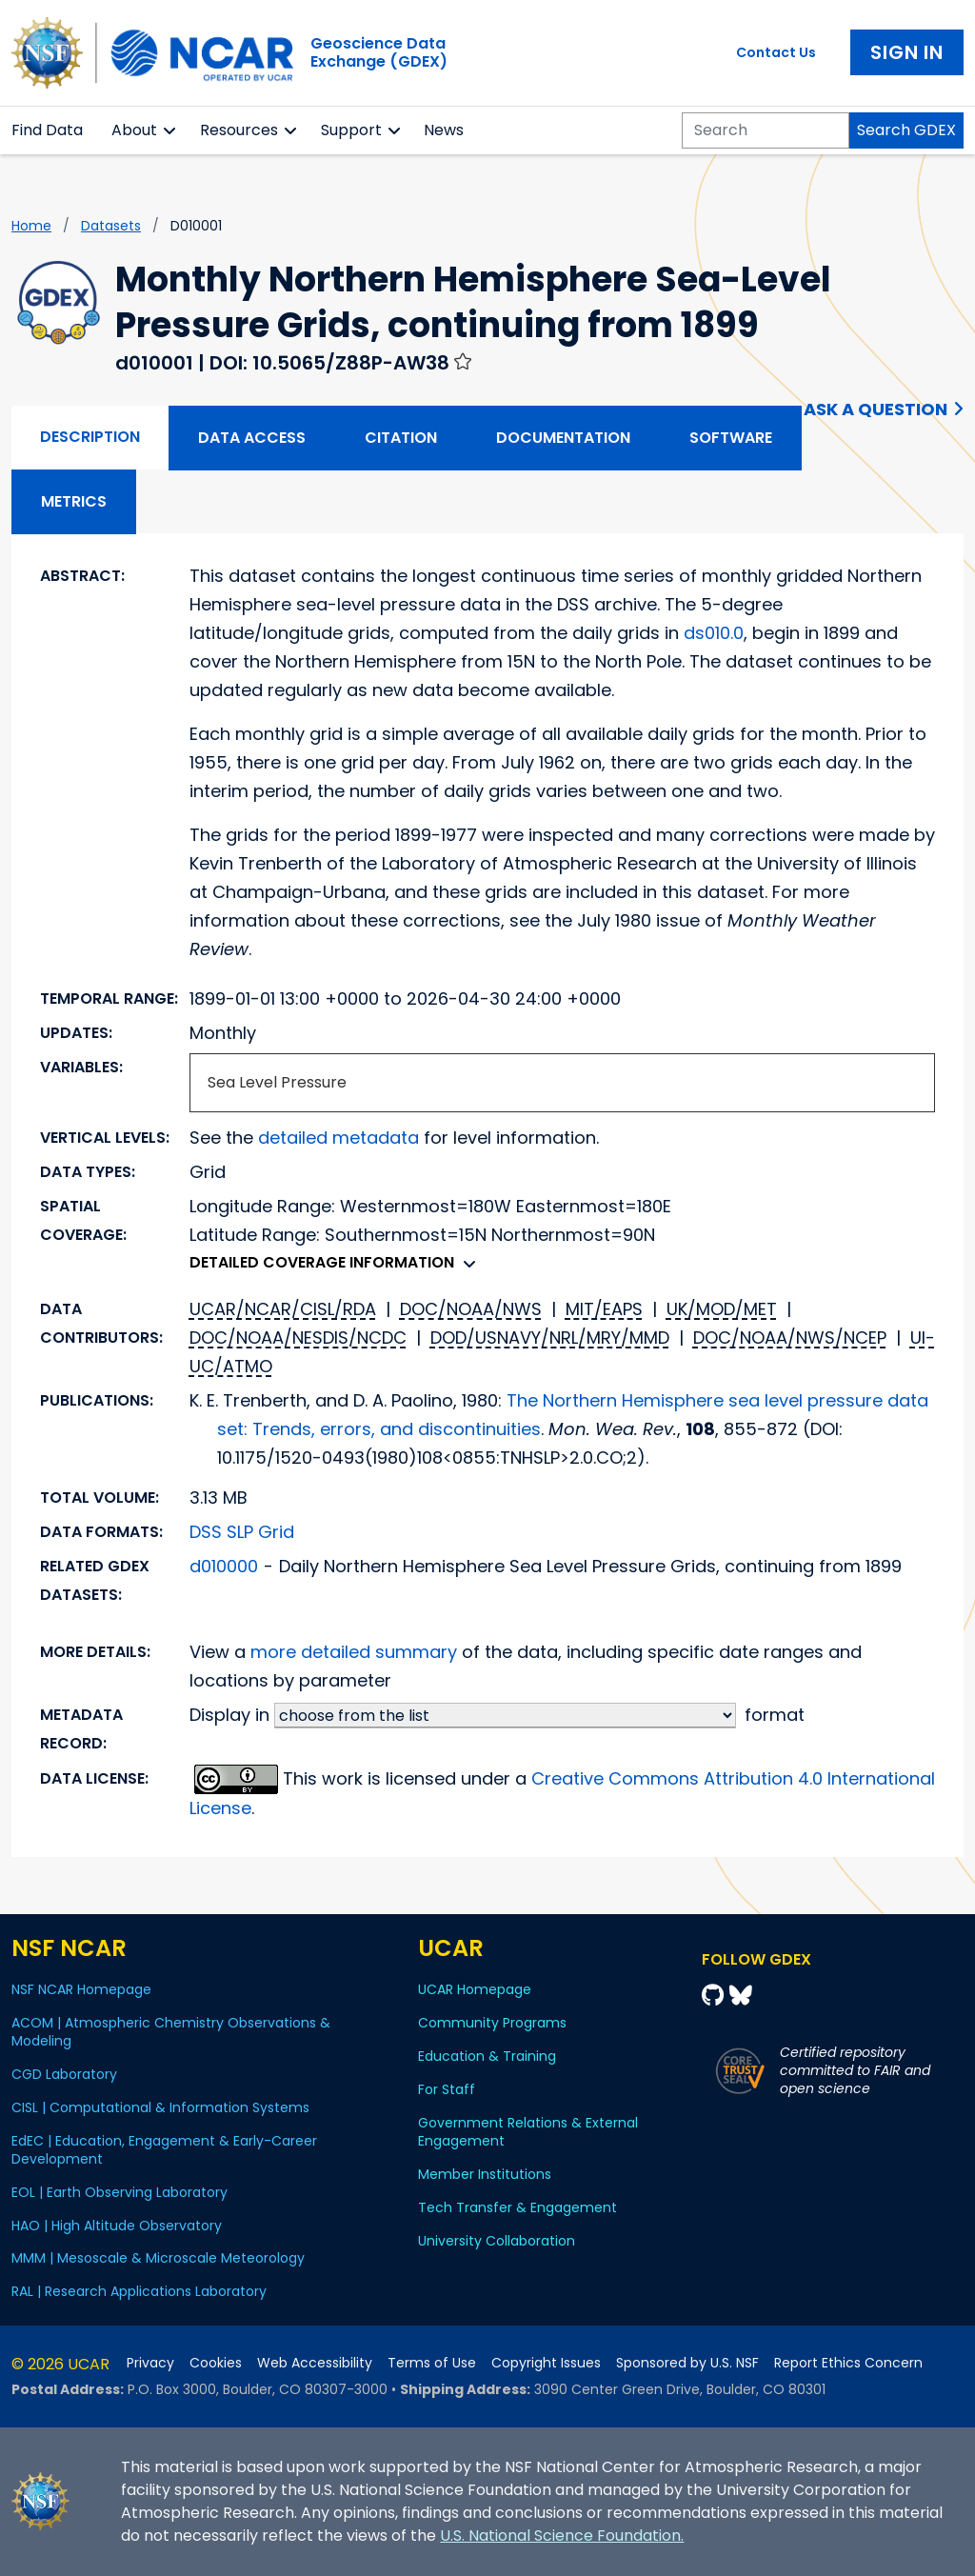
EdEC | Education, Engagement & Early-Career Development (164, 2149)
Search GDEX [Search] (906, 130)
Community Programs (492, 2022)
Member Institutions (484, 2174)
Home (31, 225)
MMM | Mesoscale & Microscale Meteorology (158, 2257)
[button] (170, 130)
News (444, 130)
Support (351, 130)
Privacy (150, 2363)
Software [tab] (730, 438)
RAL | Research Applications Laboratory (139, 2291)
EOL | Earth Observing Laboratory (119, 2192)
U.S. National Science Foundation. (562, 2535)
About (134, 130)
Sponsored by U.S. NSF (687, 2363)
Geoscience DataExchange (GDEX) (379, 52)
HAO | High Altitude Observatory (116, 2225)
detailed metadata (338, 1137)
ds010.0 (714, 633)
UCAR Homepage (474, 1989)
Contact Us (776, 52)
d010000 (223, 1566)
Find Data (47, 130)
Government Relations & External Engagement (528, 2131)
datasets (111, 225)
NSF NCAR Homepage (81, 1989)
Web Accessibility (314, 2363)
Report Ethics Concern (848, 2363)
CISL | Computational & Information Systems (160, 2107)
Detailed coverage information (337, 1262)
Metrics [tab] (74, 501)
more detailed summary (353, 1652)
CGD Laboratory (64, 2074)
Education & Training (487, 2056)
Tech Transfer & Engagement (517, 2207)
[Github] (715, 1995)
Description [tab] (90, 437)
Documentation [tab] (563, 438)
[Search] (765, 130)
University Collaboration (496, 2240)
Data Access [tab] (252, 438)
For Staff (446, 2089)
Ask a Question (875, 409)
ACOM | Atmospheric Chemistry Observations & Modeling (170, 2031)
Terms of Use (432, 2363)
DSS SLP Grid (241, 1532)
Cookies (215, 2363)
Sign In (907, 52)
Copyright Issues (546, 2363)
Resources (239, 130)
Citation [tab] (401, 438)
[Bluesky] (740, 1995)
